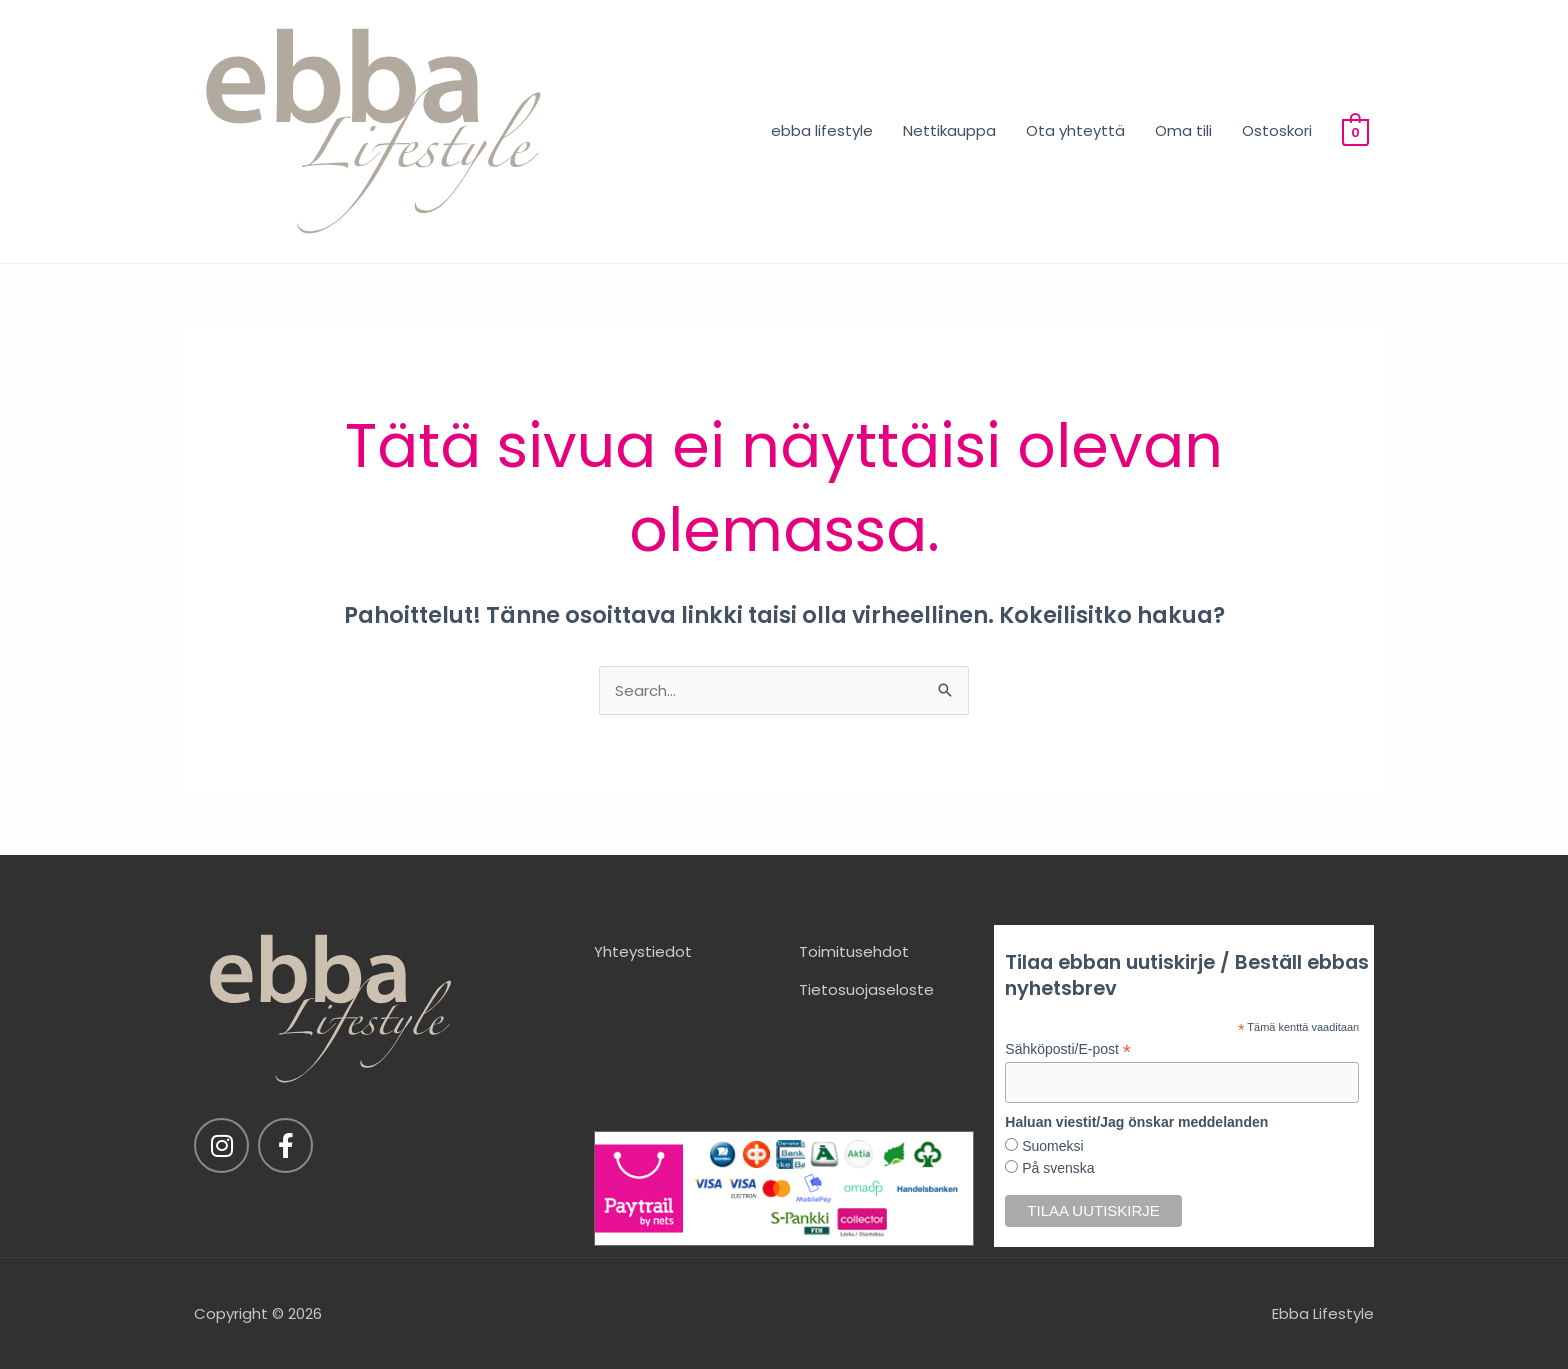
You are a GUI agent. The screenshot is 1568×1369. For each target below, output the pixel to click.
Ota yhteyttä (1075, 130)
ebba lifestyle (822, 130)
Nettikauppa (949, 130)
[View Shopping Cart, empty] (1355, 130)
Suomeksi (1050, 1146)
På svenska (1056, 1168)
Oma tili (1183, 130)
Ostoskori (1277, 130)
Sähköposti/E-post (1068, 1049)
